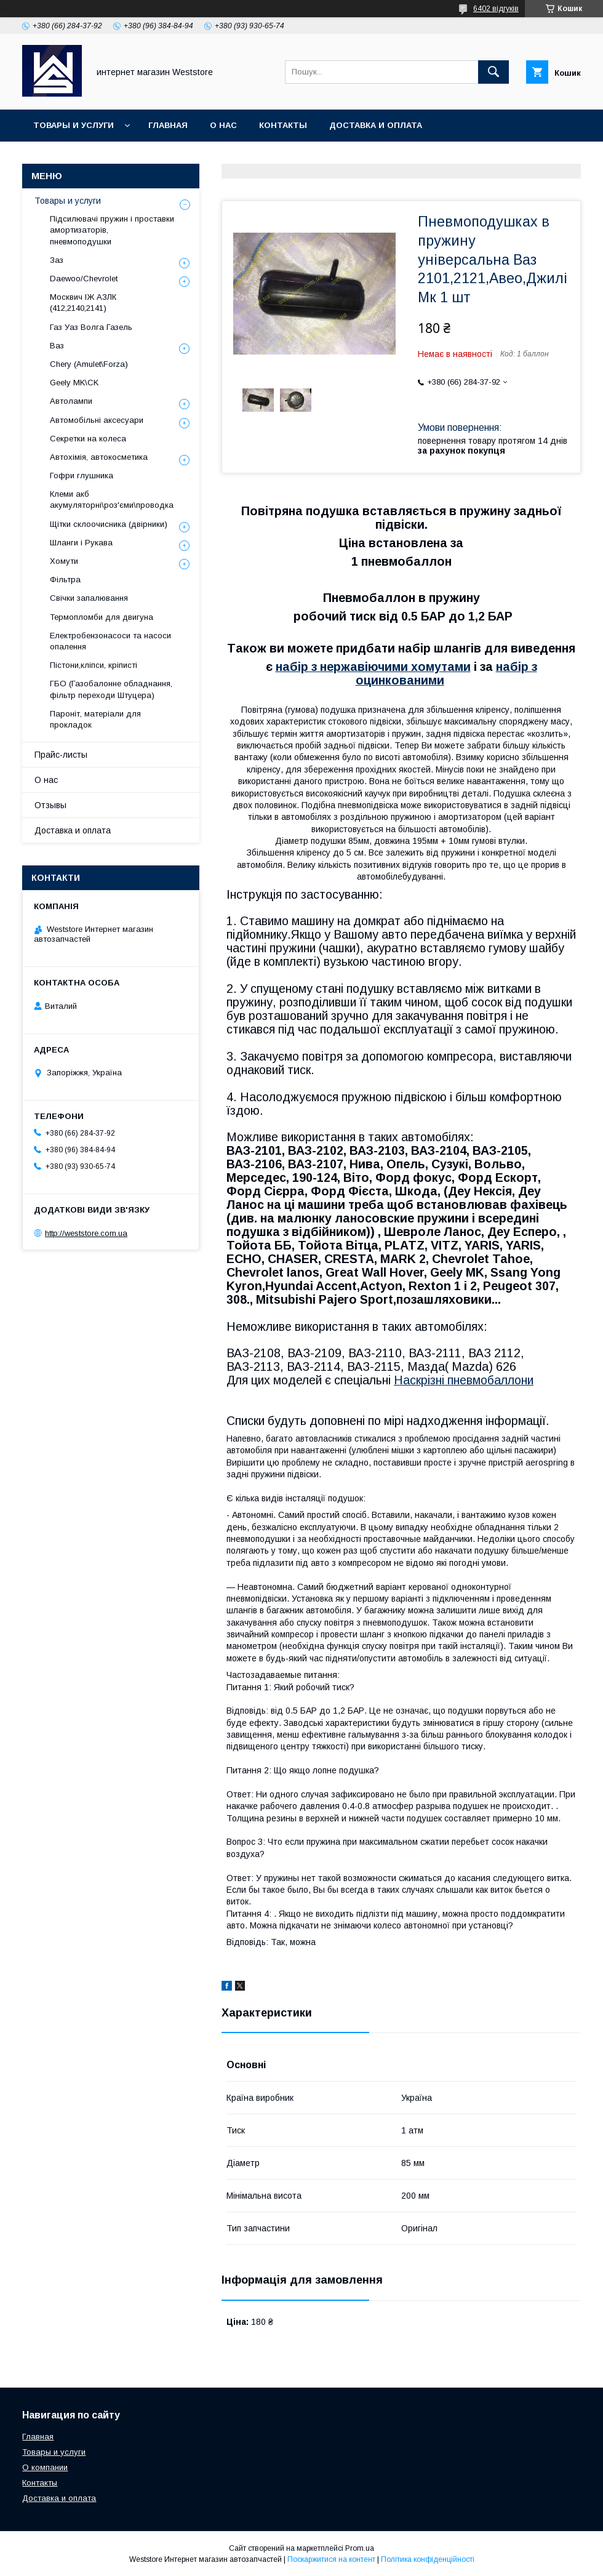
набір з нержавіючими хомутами (373, 666)
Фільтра (65, 579)
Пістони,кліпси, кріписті (93, 665)
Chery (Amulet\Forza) (89, 364)
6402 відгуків (496, 8)
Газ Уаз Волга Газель (91, 327)
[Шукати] (493, 72)
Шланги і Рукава (81, 542)
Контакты (283, 125)
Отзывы (50, 805)
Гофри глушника (81, 475)
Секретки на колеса (88, 438)
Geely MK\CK (74, 382)
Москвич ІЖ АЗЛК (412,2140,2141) (83, 302)
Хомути (64, 561)
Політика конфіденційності (427, 2559)
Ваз (57, 345)
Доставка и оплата (375, 125)
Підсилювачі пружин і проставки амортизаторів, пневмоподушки (112, 230)
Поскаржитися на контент (331, 2559)
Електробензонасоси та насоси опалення (110, 641)
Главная (168, 125)
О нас (223, 125)
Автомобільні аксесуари (96, 420)
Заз (56, 260)
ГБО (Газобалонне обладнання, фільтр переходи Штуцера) (111, 689)
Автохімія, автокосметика (99, 457)
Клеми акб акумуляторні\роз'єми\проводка (112, 499)
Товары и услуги (73, 125)
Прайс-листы (60, 755)
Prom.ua (359, 2548)
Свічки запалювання (89, 598)
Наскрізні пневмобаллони (463, 1380)
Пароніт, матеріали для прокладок (95, 719)
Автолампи (71, 401)
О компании (45, 2467)
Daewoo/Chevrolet (84, 278)
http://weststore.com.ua (86, 1233)
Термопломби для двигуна (101, 617)
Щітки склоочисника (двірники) (108, 524)
